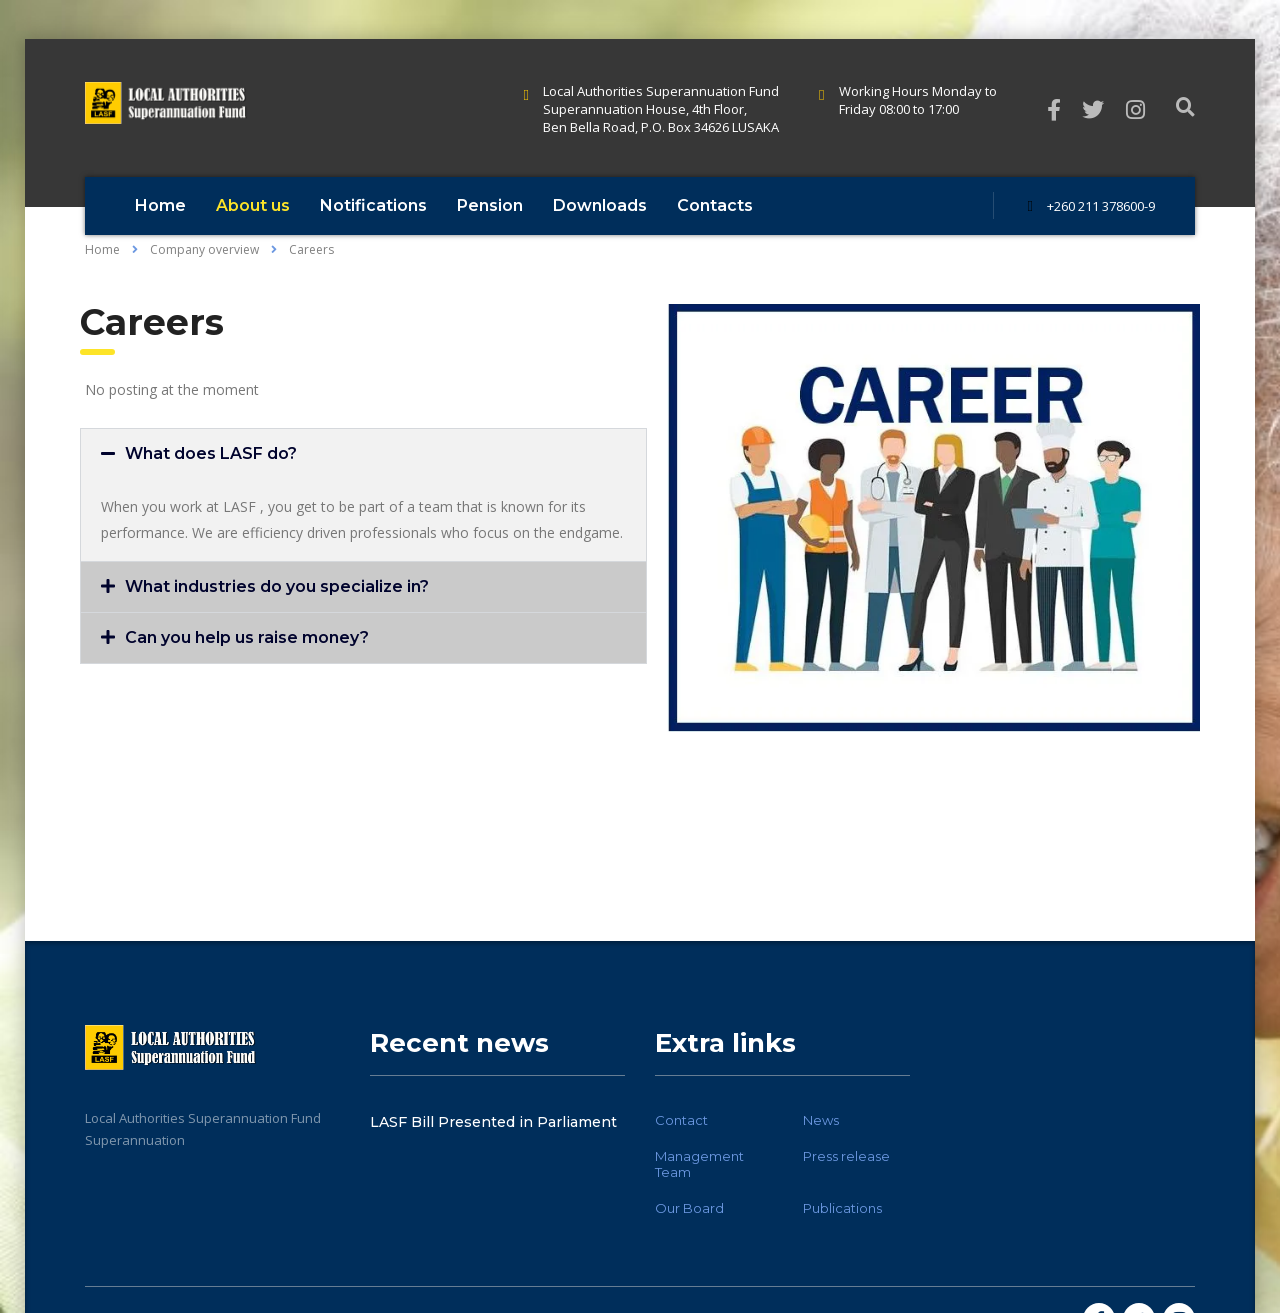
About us (253, 205)
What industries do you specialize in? (277, 586)
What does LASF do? (211, 453)
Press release (846, 1156)
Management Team (699, 1164)
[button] (363, 454)
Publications (842, 1208)
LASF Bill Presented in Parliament (493, 1122)
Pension (490, 205)
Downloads (600, 205)
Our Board (689, 1208)
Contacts (715, 205)
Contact (681, 1120)
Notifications (373, 205)
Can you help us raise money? (247, 637)
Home (160, 205)
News (821, 1120)
